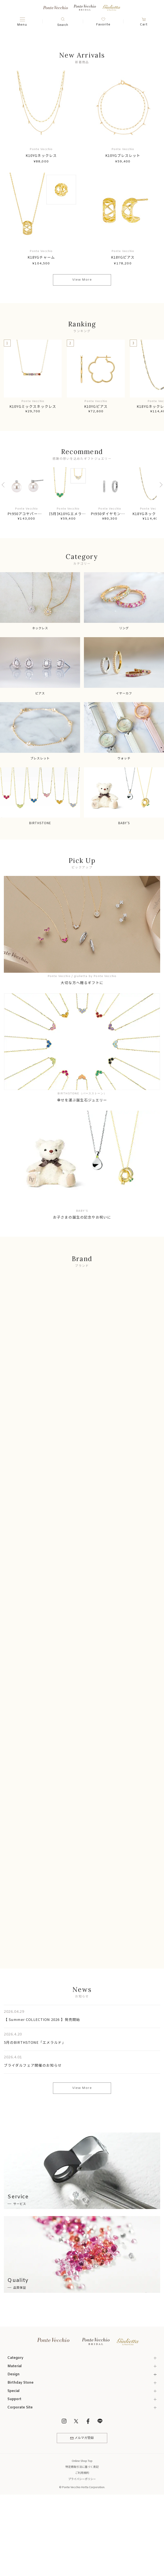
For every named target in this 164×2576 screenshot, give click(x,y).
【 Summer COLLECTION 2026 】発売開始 (42, 2096)
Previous (4, 562)
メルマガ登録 (82, 2515)
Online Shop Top (82, 2538)
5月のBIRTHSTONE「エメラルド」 (35, 2119)
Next (159, 562)
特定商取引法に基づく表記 (82, 2544)
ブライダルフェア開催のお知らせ (33, 2142)
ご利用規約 (82, 2550)
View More (82, 357)
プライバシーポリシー (82, 2556)
